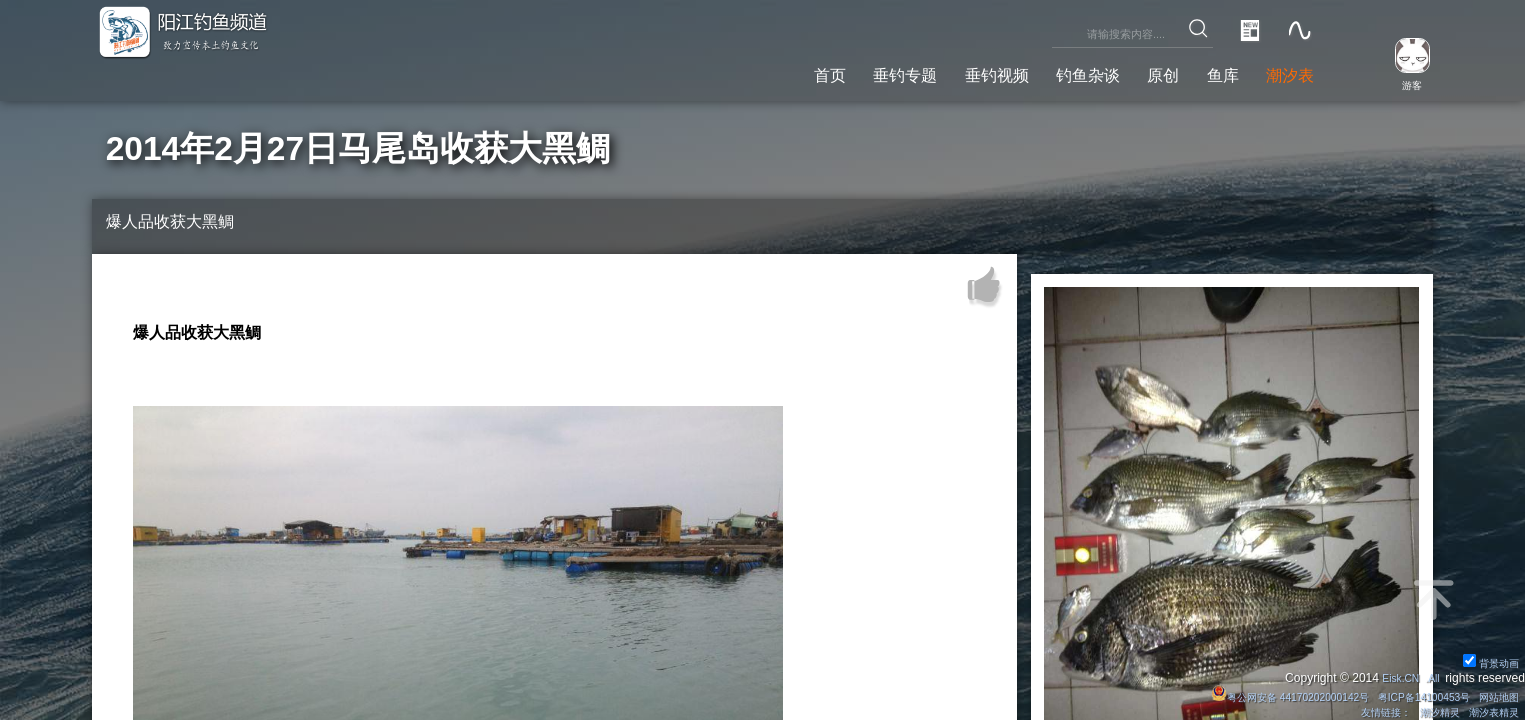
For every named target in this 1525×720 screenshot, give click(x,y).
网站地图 (1494, 694)
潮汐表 (1283, 71)
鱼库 (1205, 71)
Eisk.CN (1394, 675)
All (1431, 675)
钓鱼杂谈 (1047, 71)
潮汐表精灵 (1488, 711)
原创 (1135, 71)
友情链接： (1360, 711)
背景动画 (1486, 659)
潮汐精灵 (1424, 711)
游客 (1401, 84)
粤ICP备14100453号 (1406, 694)
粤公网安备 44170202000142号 (1249, 694)
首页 (743, 71)
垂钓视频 (939, 71)
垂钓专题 (832, 71)
